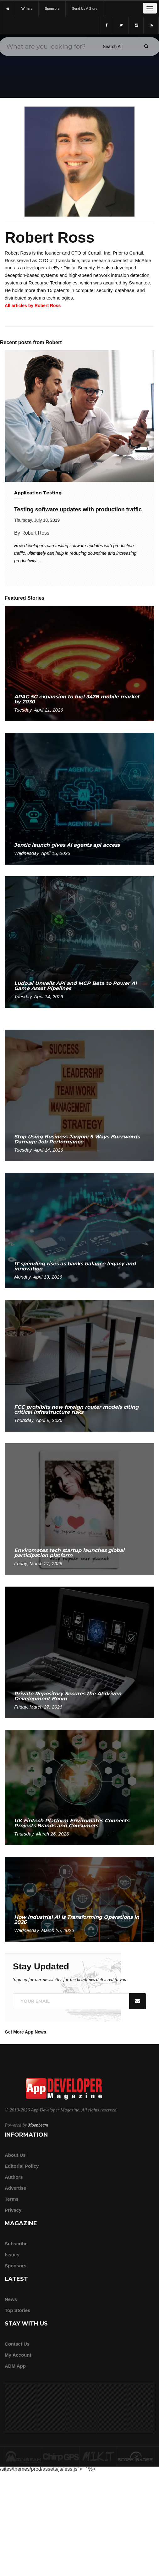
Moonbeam (38, 2125)
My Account (18, 2355)
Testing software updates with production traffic (78, 509)
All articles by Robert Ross (33, 305)
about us (15, 2155)
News (11, 2299)
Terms (12, 2199)
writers (26, 8)
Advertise (15, 2188)
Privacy (13, 2210)
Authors (14, 2177)
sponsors (52, 8)
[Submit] (146, 46)
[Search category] (113, 46)
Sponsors (15, 2265)
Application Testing (38, 493)
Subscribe (16, 2243)
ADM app (15, 2366)
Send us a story (84, 8)
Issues (12, 2254)
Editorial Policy (22, 2166)
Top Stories (17, 2310)
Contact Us (17, 2344)
